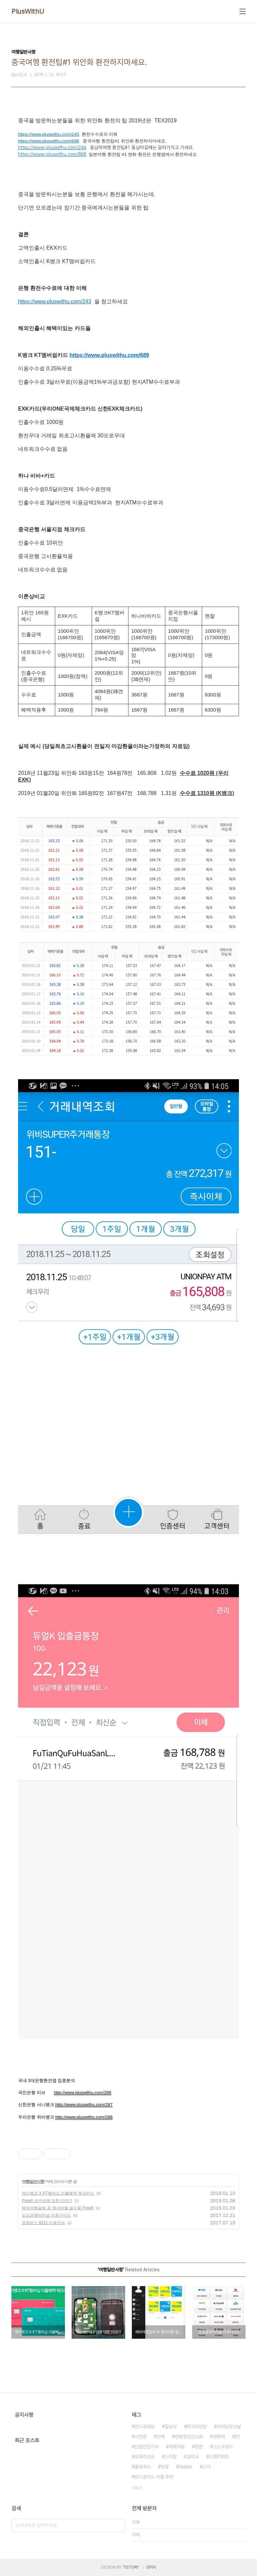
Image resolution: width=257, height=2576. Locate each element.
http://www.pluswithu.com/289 (82, 2092)
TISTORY (130, 2567)
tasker (185, 2466)
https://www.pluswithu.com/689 (109, 355)
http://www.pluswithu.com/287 (83, 2104)
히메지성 (177, 2446)
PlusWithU (28, 11)
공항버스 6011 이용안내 (43, 2222)
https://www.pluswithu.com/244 (52, 147)
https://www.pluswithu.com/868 (52, 154)
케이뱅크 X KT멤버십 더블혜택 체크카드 (58, 2193)
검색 (118, 2525)
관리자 (151, 2567)
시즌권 (141, 2436)
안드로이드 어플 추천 (154, 2476)
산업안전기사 (147, 2446)
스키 (206, 2466)
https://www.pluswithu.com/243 (48, 134)
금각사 (193, 2456)
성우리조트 (145, 2456)
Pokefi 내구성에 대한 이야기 (47, 2200)
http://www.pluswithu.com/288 (83, 2117)
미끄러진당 (197, 2426)
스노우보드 (223, 2446)
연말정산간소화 (189, 2436)
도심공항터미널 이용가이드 (46, 2215)
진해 (161, 2436)
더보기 (137, 2488)
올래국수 (143, 2466)
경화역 (219, 2436)
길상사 (171, 2426)
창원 (199, 2446)
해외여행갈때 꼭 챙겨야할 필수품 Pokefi (58, 2208)
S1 (237, 2436)
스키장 (171, 2456)
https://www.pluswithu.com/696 (48, 140)
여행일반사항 (33, 2181)
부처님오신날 (229, 2426)
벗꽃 (165, 2466)
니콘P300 (219, 2456)
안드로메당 (145, 2426)
